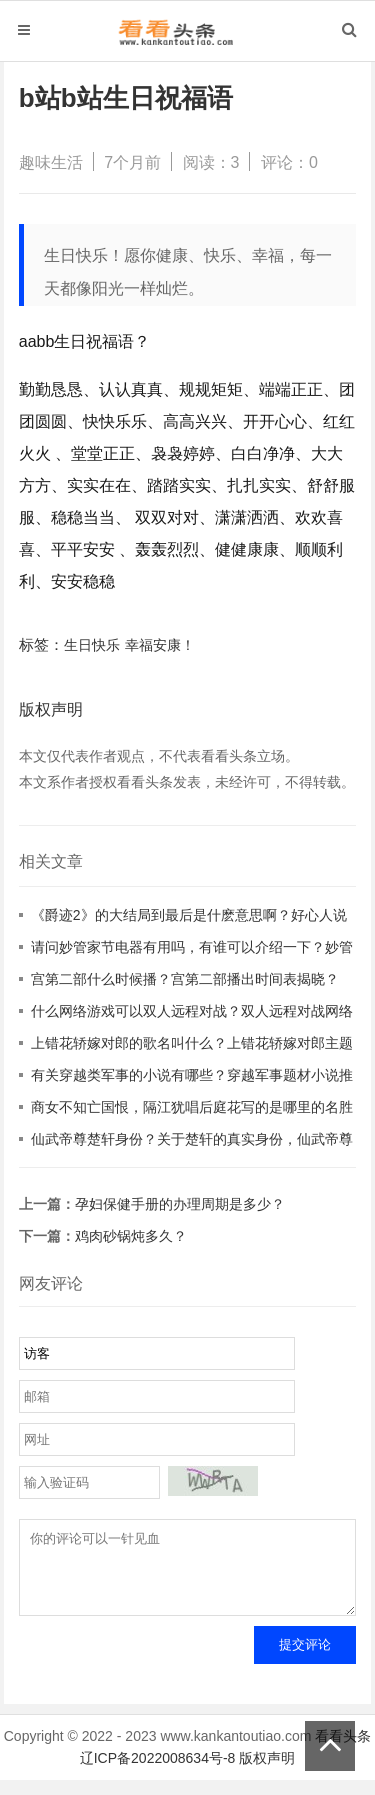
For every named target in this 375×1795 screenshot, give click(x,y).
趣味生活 (51, 162)
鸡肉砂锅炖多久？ (131, 1236)
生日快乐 (92, 645)
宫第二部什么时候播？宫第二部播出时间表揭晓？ (185, 979)
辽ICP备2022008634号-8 (158, 1773)
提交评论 (305, 1659)
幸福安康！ (160, 645)
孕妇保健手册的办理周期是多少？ (180, 1204)
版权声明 (267, 1773)
